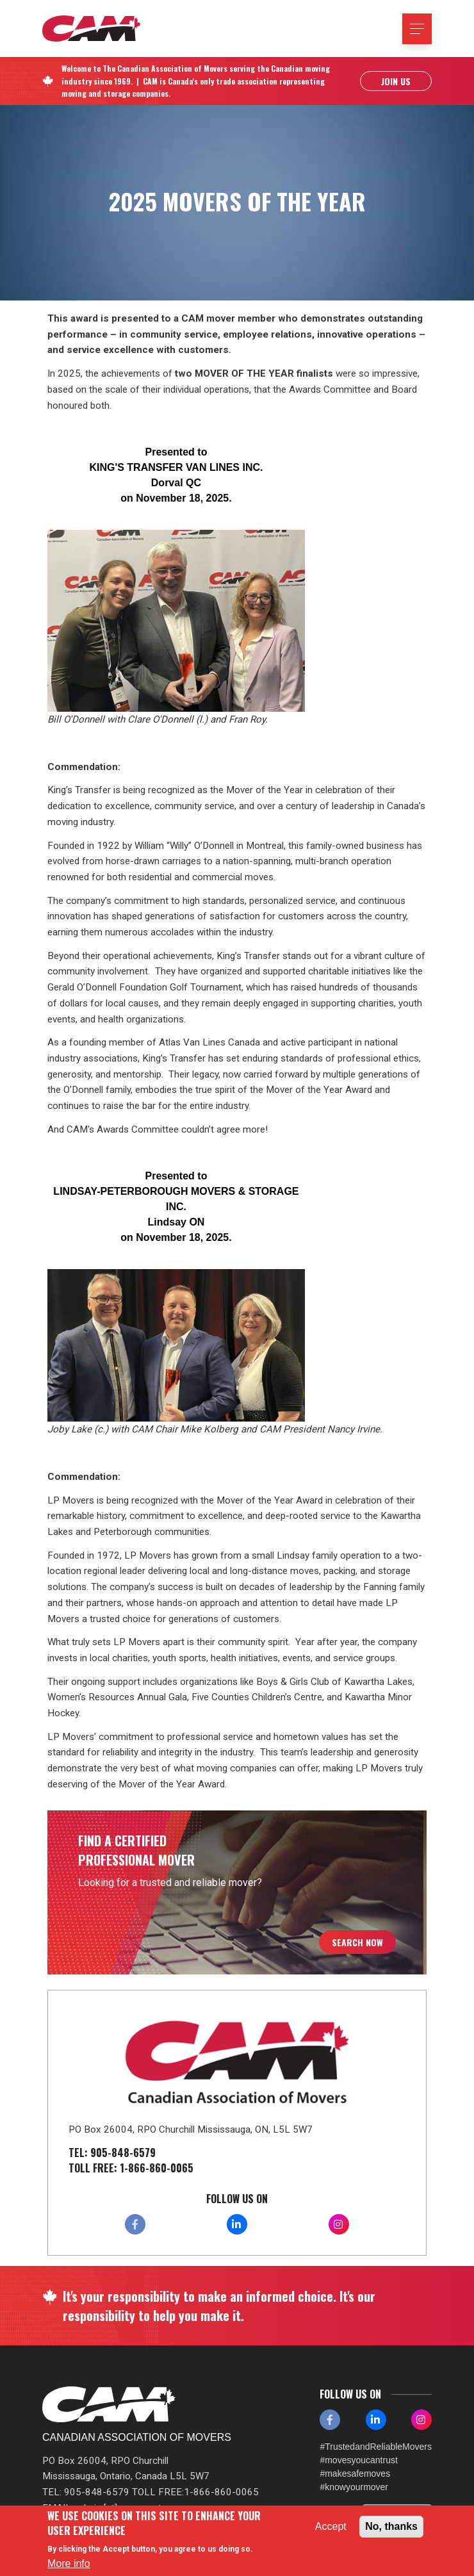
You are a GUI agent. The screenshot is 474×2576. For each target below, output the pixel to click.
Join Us (396, 81)
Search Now (357, 1942)
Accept (331, 2526)
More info (68, 2563)
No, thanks (391, 2526)
